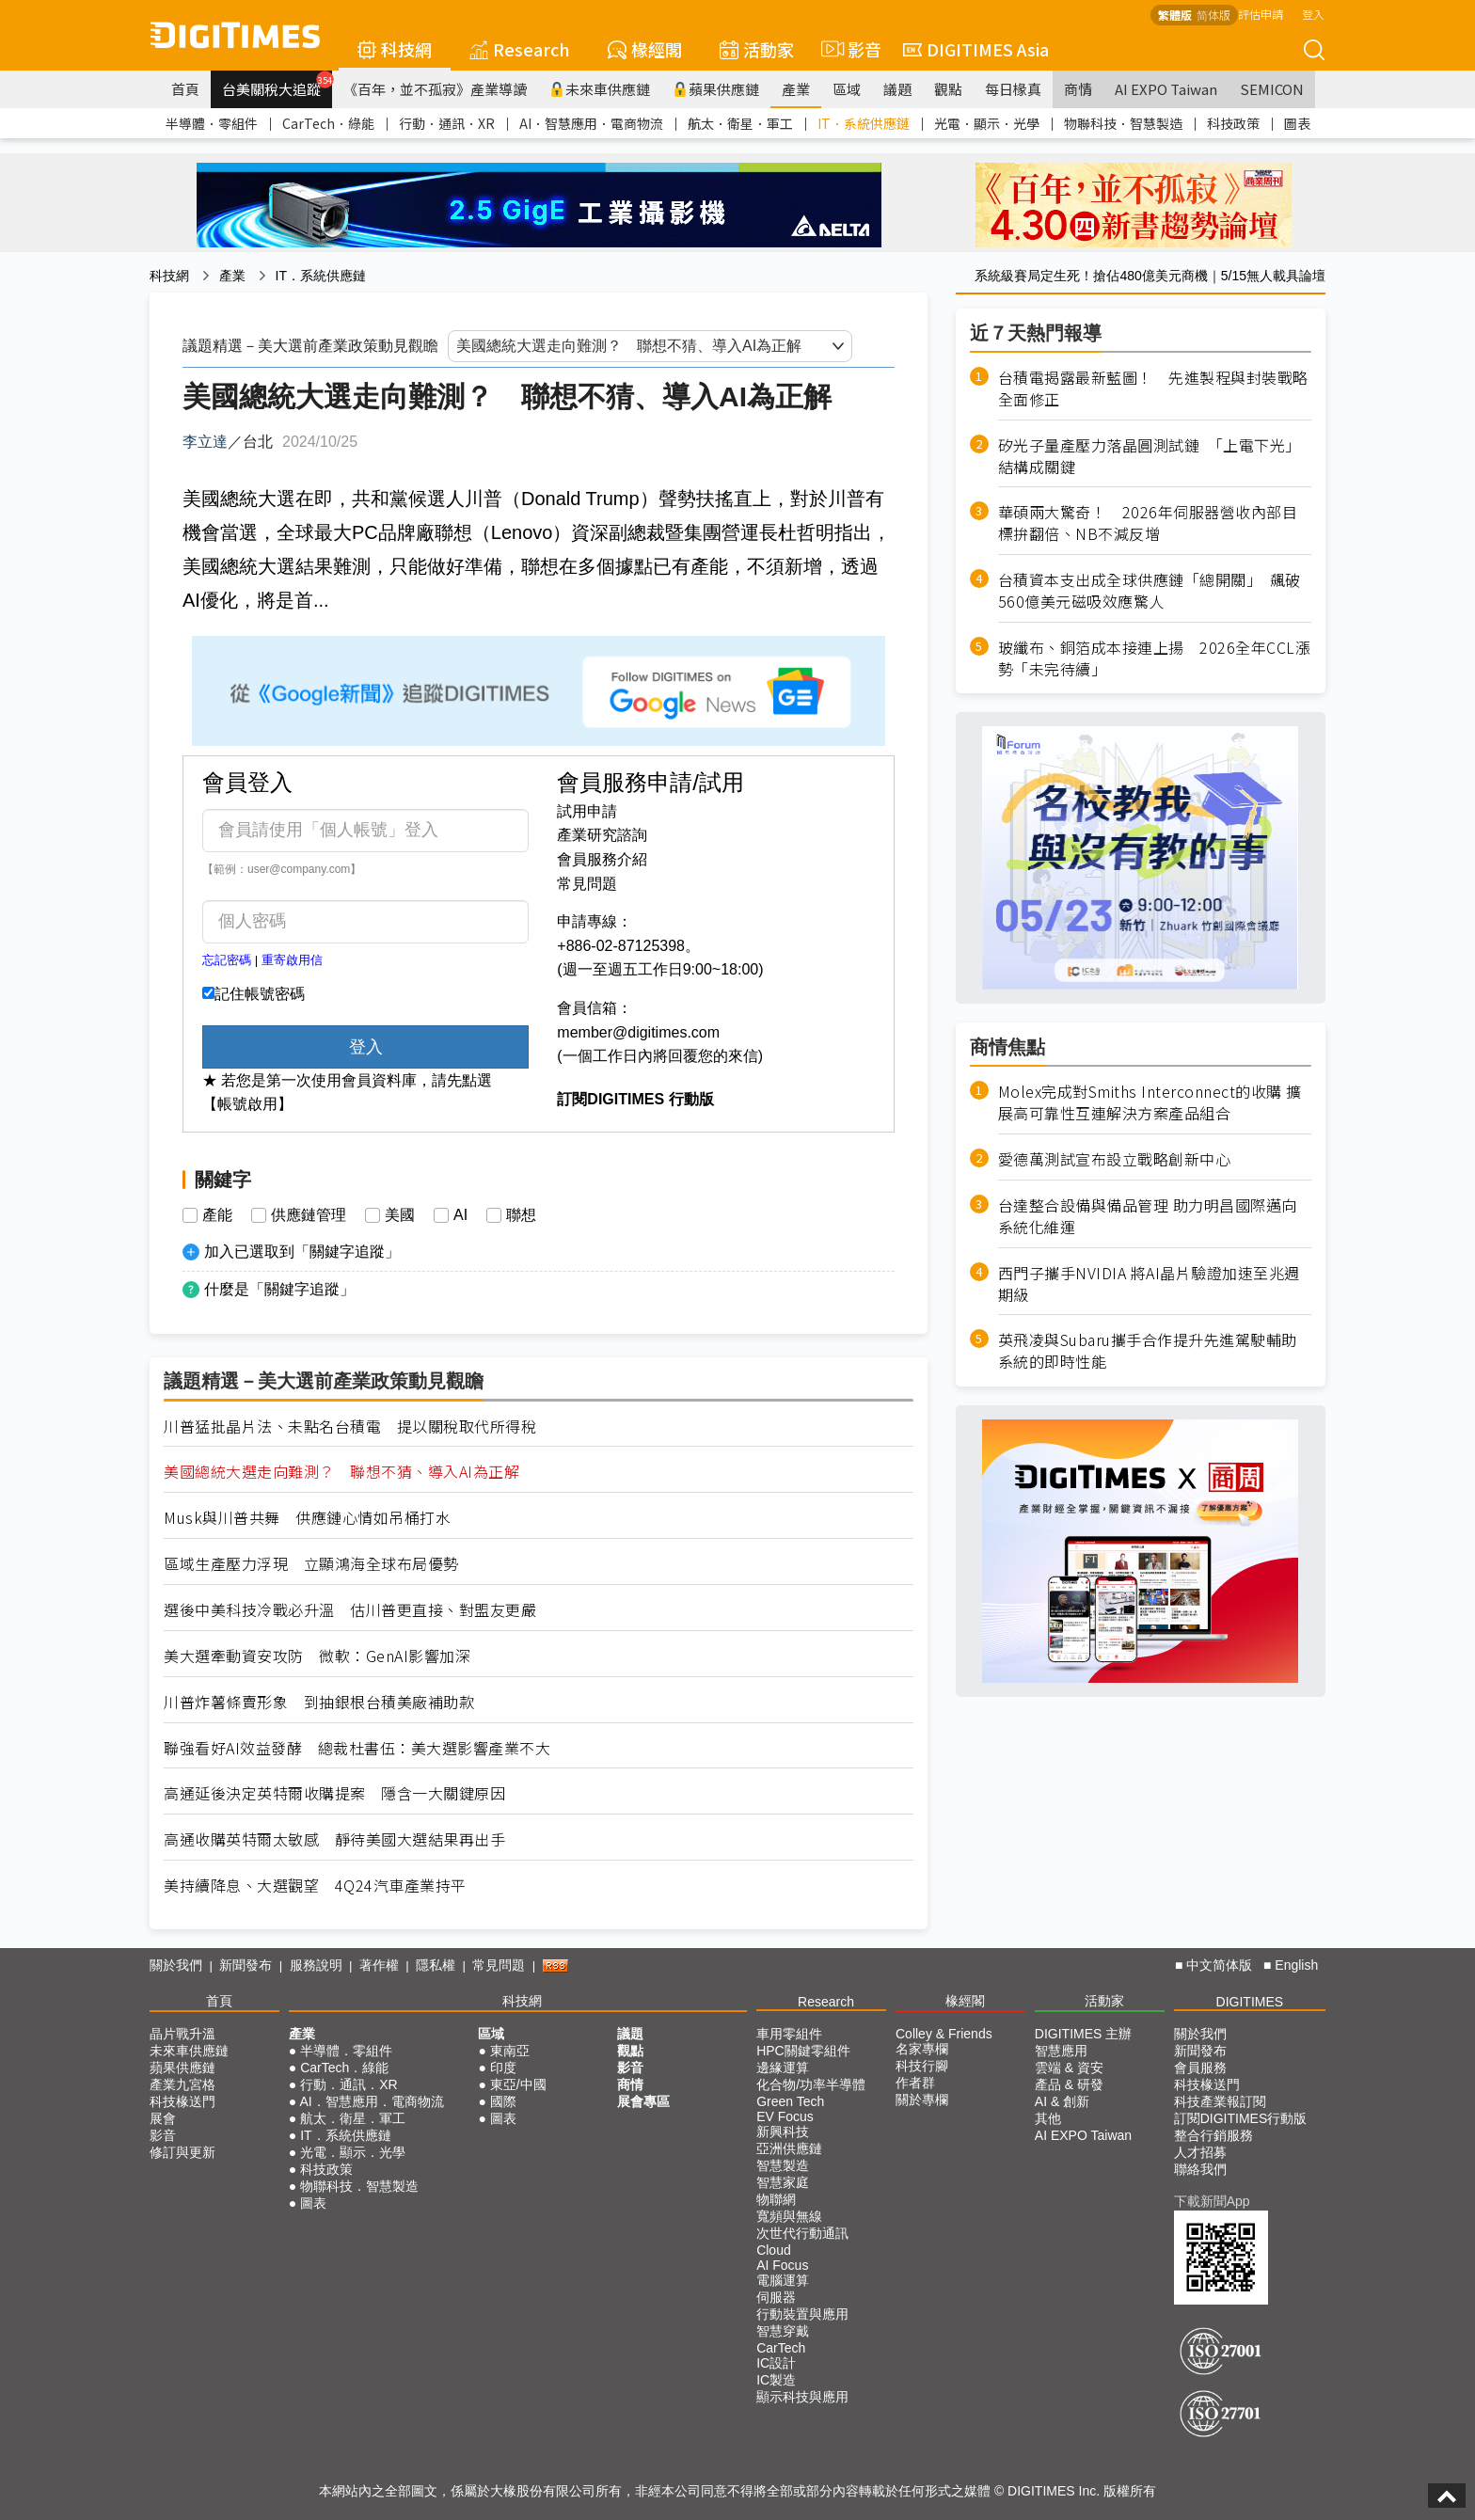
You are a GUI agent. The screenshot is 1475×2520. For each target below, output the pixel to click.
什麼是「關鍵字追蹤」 (279, 1289)
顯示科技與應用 (802, 2396)
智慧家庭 (782, 2182)
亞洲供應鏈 (789, 2148)
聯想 (521, 1215)
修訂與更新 (182, 2152)
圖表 (1297, 123)
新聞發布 (245, 1965)
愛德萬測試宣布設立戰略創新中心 (1114, 1159)
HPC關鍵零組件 (803, 2050)
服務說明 (316, 1965)
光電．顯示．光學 (986, 123)
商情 (1078, 89)
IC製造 (776, 2379)
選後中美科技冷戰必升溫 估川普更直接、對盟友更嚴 (350, 1610)
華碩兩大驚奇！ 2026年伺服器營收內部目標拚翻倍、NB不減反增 (1148, 523)
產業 (796, 89)
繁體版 (1175, 15)
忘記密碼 (226, 960)
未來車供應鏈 (599, 89)
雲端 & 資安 (1069, 2067)
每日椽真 (1013, 89)
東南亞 (510, 2050)
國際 (503, 2101)
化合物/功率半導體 (810, 2084)
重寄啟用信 (292, 960)
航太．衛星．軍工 (740, 123)
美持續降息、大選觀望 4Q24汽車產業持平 (315, 1885)
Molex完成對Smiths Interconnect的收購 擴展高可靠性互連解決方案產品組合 (1150, 1102)
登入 (1313, 14)
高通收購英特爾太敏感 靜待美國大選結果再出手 (334, 1839)
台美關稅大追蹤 (277, 85)
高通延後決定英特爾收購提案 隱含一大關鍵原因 (334, 1793)
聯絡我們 (1200, 2169)
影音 (848, 49)
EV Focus (785, 2116)
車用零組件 (789, 2033)
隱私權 (435, 1965)
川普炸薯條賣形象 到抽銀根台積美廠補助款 (319, 1702)
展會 (163, 2118)
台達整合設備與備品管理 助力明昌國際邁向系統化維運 (1147, 1216)
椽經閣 (645, 49)
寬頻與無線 (789, 2216)
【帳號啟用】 (247, 1104)
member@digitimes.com (638, 1032)
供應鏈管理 (308, 1215)
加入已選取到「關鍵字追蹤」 (302, 1252)
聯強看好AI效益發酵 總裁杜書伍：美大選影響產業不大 (357, 1748)
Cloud (773, 2250)
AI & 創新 (1062, 2101)
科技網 (394, 49)
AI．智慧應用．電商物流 (591, 123)
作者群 (915, 2082)
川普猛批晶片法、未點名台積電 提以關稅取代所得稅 (350, 1426)
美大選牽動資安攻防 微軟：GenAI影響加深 (317, 1656)
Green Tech (790, 2101)
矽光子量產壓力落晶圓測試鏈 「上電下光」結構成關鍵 (1149, 456)
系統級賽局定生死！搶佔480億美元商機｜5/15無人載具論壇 (1150, 275)
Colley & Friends (944, 2033)
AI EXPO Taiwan (1166, 89)
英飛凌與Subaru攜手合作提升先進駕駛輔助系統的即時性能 (1147, 1350)
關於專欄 (922, 2099)
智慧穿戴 (782, 2330)
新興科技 (782, 2131)
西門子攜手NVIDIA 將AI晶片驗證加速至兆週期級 (1149, 1284)
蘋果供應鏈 (716, 89)
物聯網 (776, 2199)
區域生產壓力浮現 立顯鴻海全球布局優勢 (311, 1564)
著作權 (379, 1965)
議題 (897, 89)
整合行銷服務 (1213, 2135)
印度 (503, 2067)
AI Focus (782, 2265)
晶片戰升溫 (182, 2033)
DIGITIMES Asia (976, 49)
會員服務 (1200, 2067)
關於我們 (176, 1965)
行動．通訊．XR (447, 123)
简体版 (1213, 15)
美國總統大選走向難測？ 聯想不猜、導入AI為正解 (341, 1471)
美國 (400, 1215)
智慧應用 (1061, 2050)
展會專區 (643, 2101)
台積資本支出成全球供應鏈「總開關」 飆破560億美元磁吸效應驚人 (1149, 590)
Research (519, 49)
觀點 (948, 89)
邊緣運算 (782, 2067)
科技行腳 (922, 2065)
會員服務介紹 (602, 859)
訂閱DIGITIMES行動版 (1241, 2118)
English (1296, 1965)
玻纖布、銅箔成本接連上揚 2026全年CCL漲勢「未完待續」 (1154, 658)
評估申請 (1260, 14)
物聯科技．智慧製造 (1123, 123)
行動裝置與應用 (802, 2314)
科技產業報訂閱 (1220, 2101)
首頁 (185, 89)
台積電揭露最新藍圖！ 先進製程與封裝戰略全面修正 (1153, 388)
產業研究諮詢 (602, 835)
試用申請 (587, 811)
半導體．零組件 (212, 123)
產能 (217, 1215)
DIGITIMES (1250, 2001)
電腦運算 (782, 2280)
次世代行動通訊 (802, 2233)
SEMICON (1272, 89)
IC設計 (776, 2362)
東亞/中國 (518, 2084)
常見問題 (587, 884)
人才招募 (1200, 2152)
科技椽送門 (182, 2101)
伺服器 (776, 2297)
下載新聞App (1212, 2201)
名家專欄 (922, 2048)
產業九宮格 (182, 2084)
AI (460, 1215)
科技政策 (1233, 123)
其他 (1048, 2118)
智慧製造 (782, 2165)
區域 (847, 89)
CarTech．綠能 (328, 123)
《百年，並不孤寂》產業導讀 (435, 89)
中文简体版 (1219, 1965)
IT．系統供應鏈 (863, 123)
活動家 (757, 49)
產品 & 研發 (1069, 2084)
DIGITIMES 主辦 (1083, 2033)
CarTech (780, 2347)
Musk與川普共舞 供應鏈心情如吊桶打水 (307, 1518)
